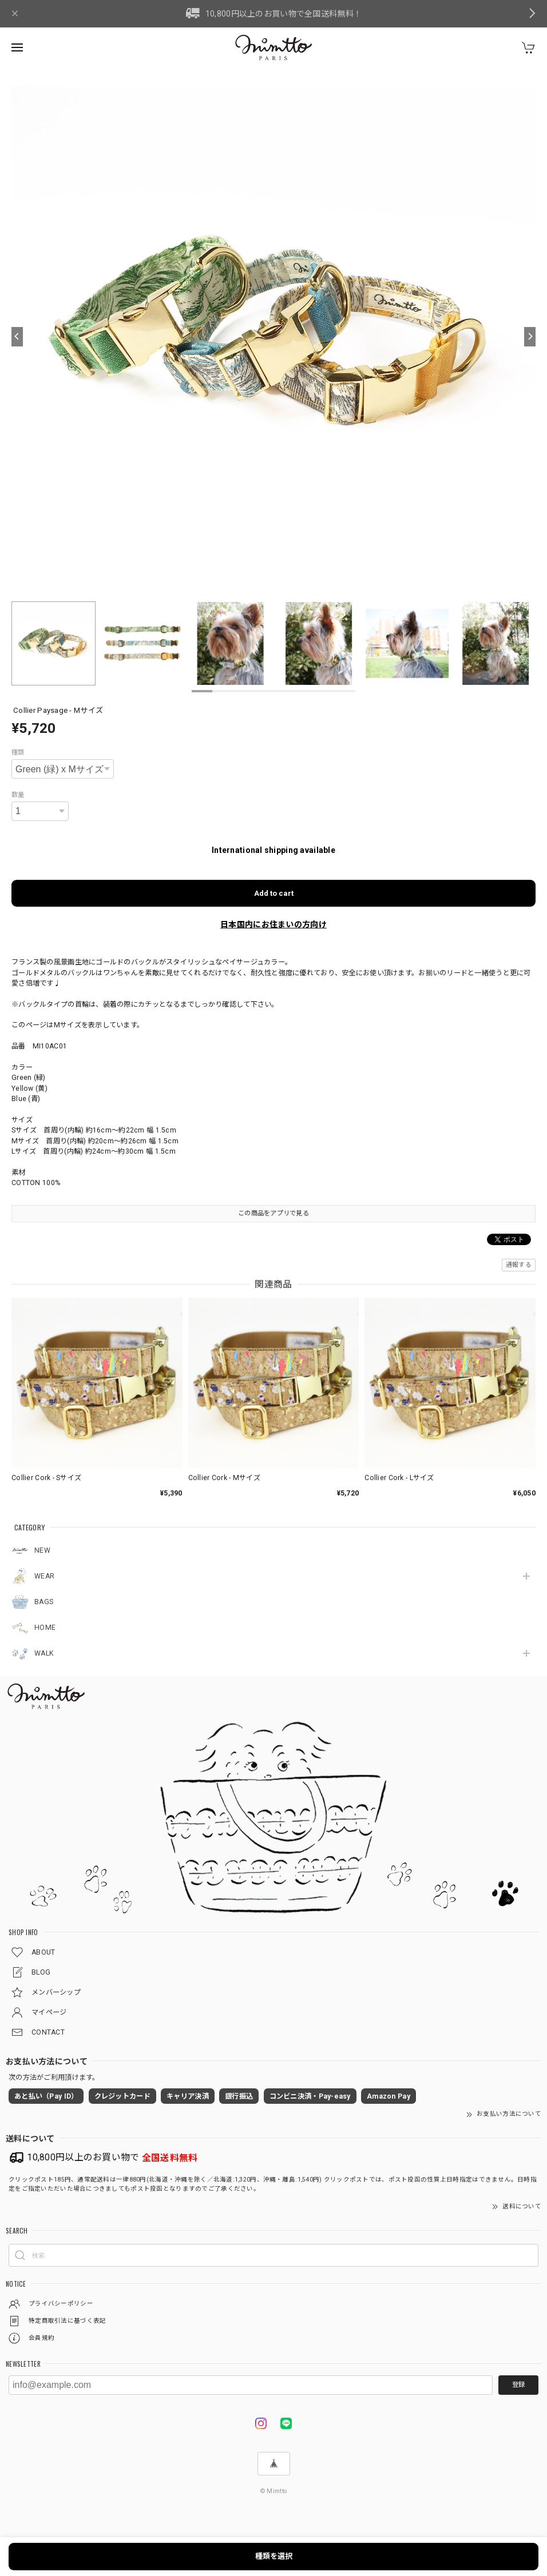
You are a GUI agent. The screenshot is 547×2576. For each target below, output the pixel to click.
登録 (518, 2384)
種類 (18, 752)
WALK (43, 1653)
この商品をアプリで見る (273, 1213)
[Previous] (17, 336)
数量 (18, 795)
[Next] (530, 336)
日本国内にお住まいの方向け (273, 924)
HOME (45, 1628)
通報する (519, 1265)
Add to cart (274, 893)
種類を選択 (273, 2556)
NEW (42, 1550)
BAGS (43, 1602)
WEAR (44, 1576)
